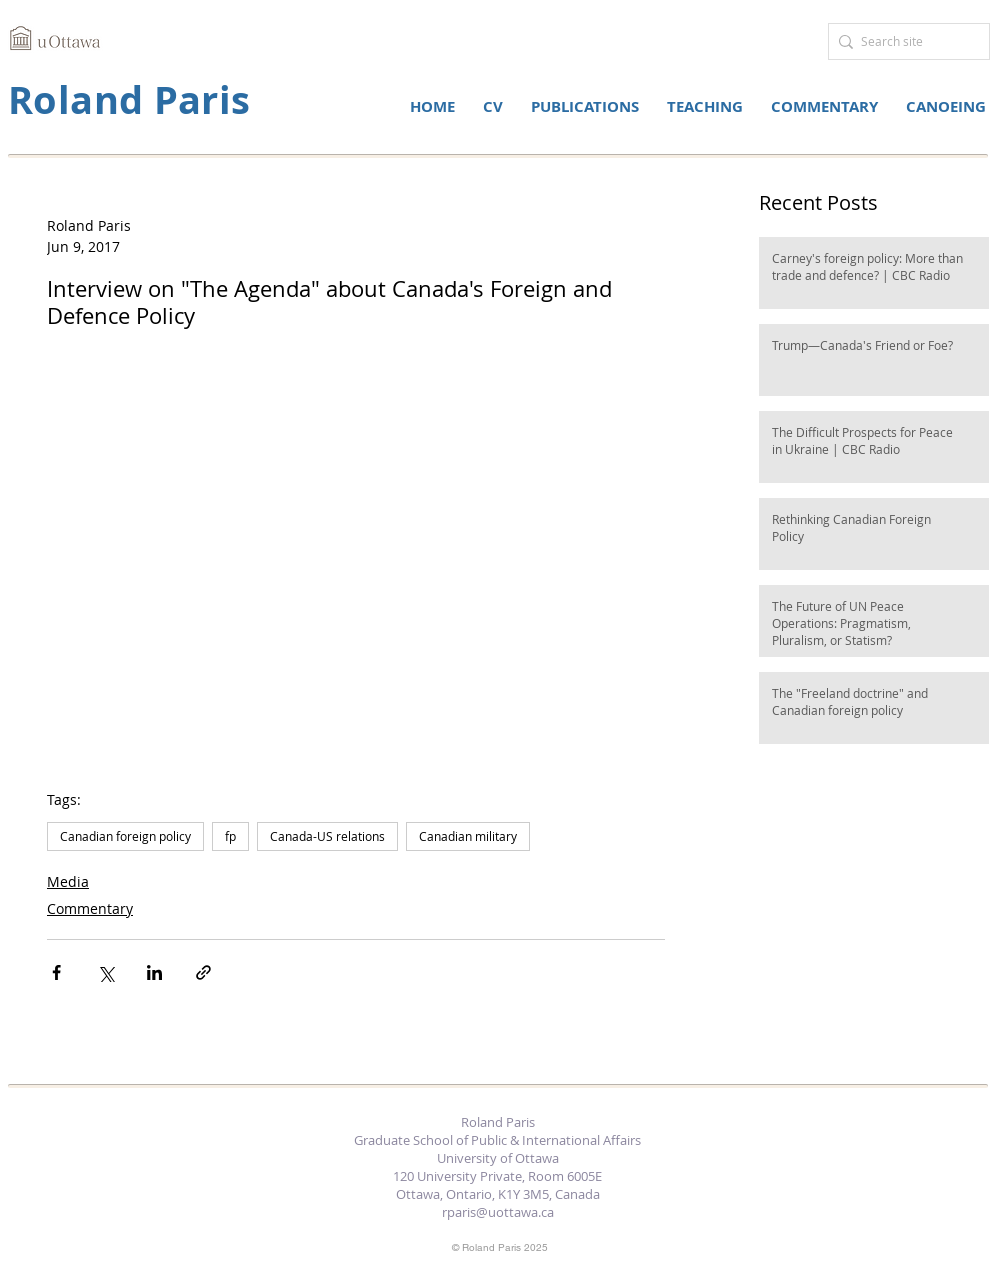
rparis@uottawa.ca (498, 1212)
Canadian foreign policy (125, 836)
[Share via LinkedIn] (154, 972)
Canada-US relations (327, 836)
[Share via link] (203, 972)
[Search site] (904, 41)
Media (68, 881)
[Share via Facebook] (56, 972)
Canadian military (468, 836)
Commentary (90, 908)
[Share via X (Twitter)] (105, 972)
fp (230, 836)
